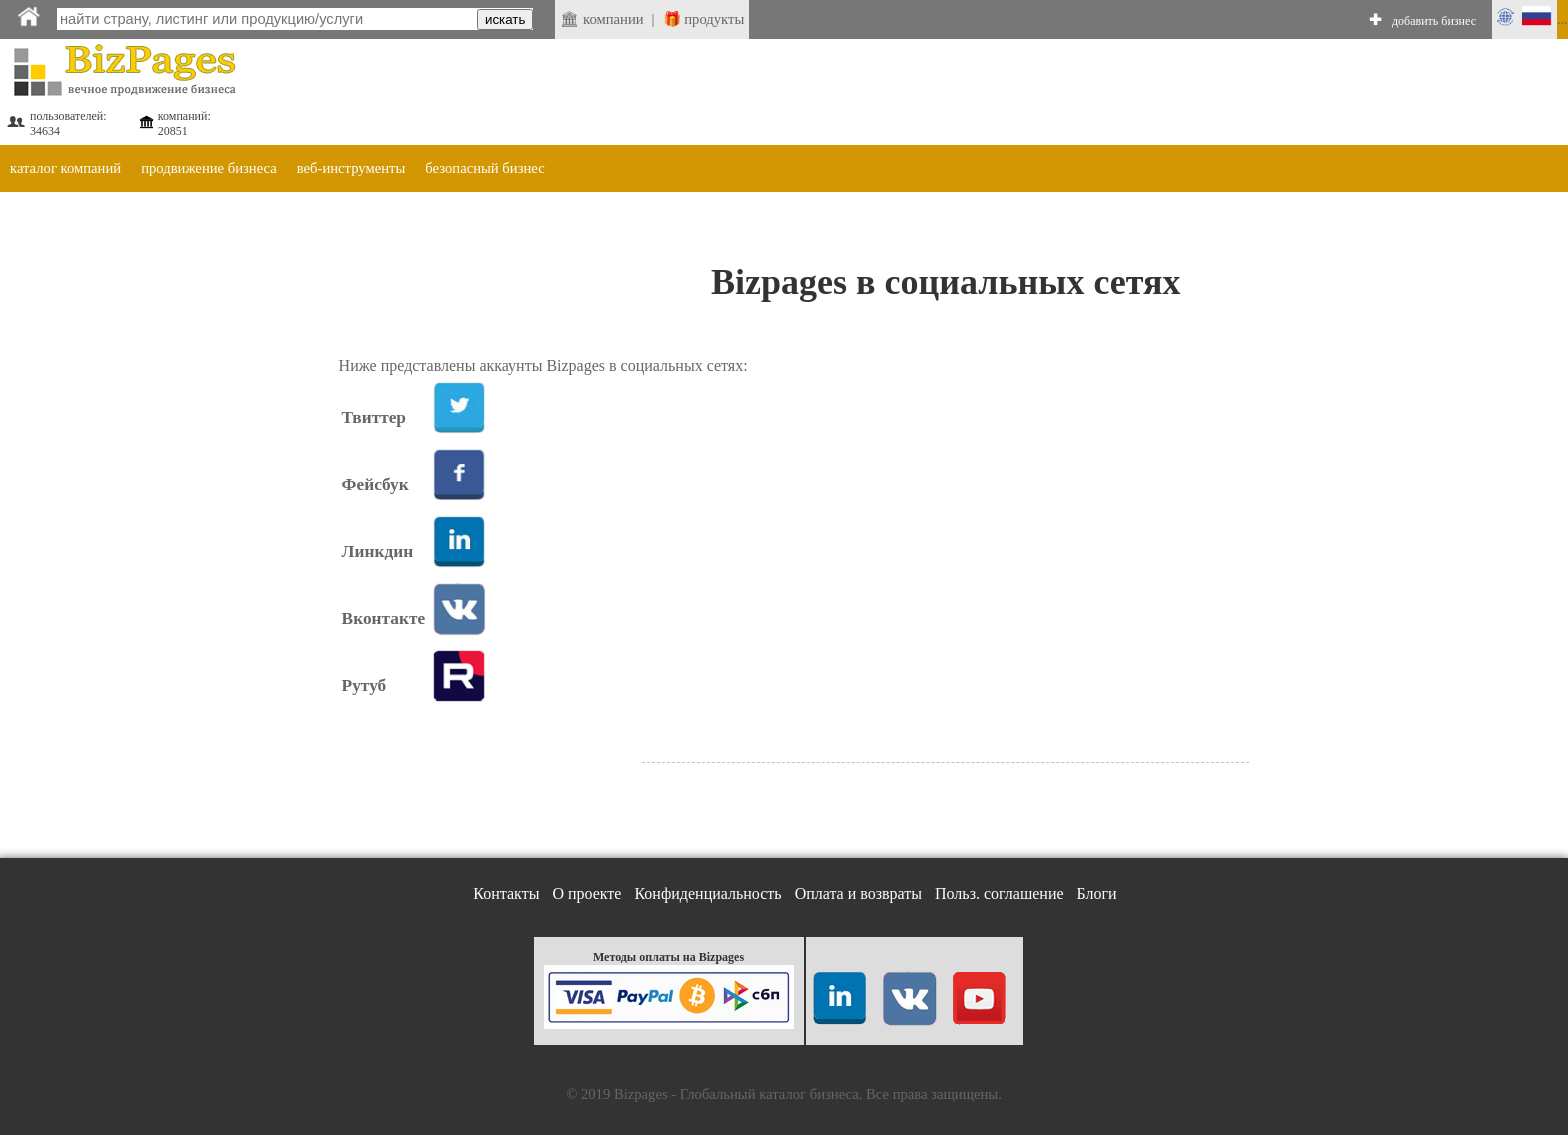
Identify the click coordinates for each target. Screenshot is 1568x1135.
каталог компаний (65, 168)
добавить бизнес (1434, 21)
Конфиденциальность (707, 893)
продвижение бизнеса (209, 168)
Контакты (506, 893)
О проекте (586, 893)
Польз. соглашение (999, 893)
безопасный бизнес (484, 168)
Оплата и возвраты (858, 893)
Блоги (1097, 893)
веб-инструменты (351, 168)
